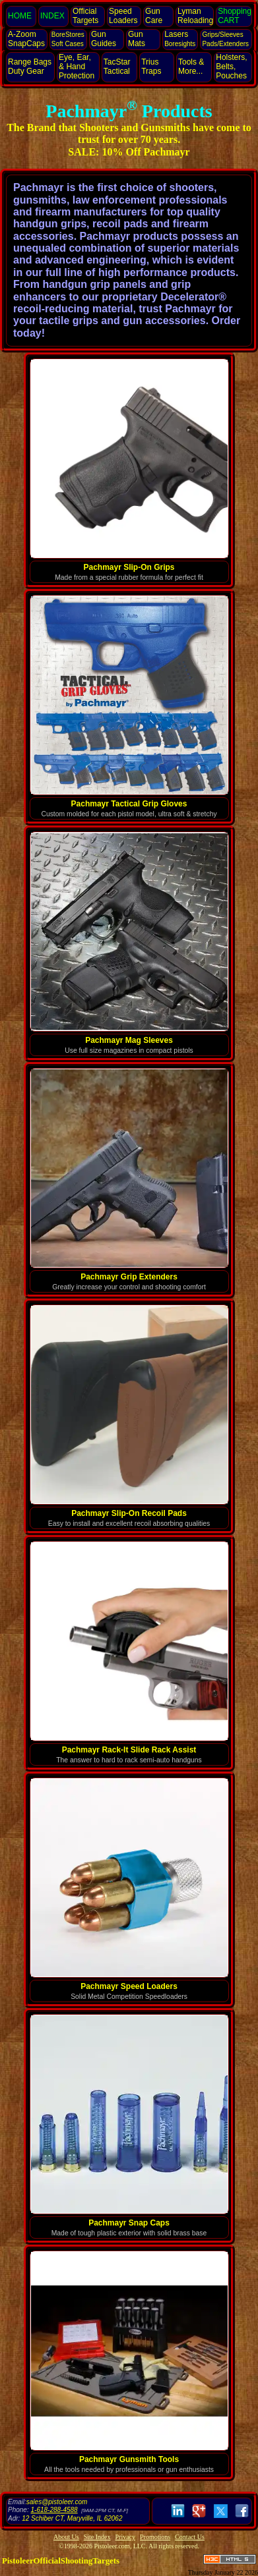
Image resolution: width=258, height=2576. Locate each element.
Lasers (179, 38)
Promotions (155, 2536)
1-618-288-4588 (53, 2509)
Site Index (97, 2536)
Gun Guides (103, 39)
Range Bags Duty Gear (29, 66)
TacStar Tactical (117, 66)
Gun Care (153, 16)
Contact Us (190, 2536)
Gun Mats (136, 39)
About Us (66, 2536)
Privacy (125, 2536)
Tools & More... (191, 66)
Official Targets (85, 16)
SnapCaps (26, 39)
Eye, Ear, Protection (76, 66)
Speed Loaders (123, 16)
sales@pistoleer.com (57, 2502)
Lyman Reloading (195, 16)
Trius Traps (151, 66)
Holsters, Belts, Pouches (231, 66)
